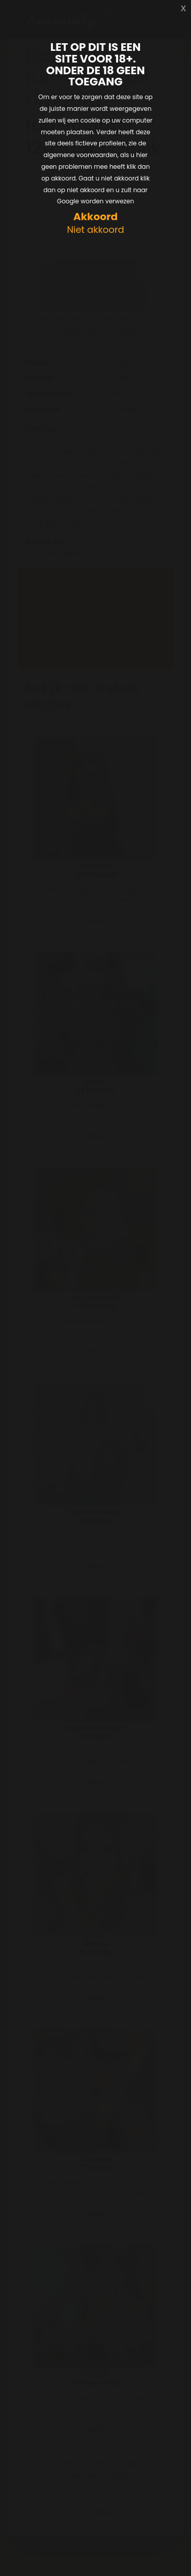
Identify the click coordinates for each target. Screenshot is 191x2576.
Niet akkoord (95, 230)
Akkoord (95, 217)
